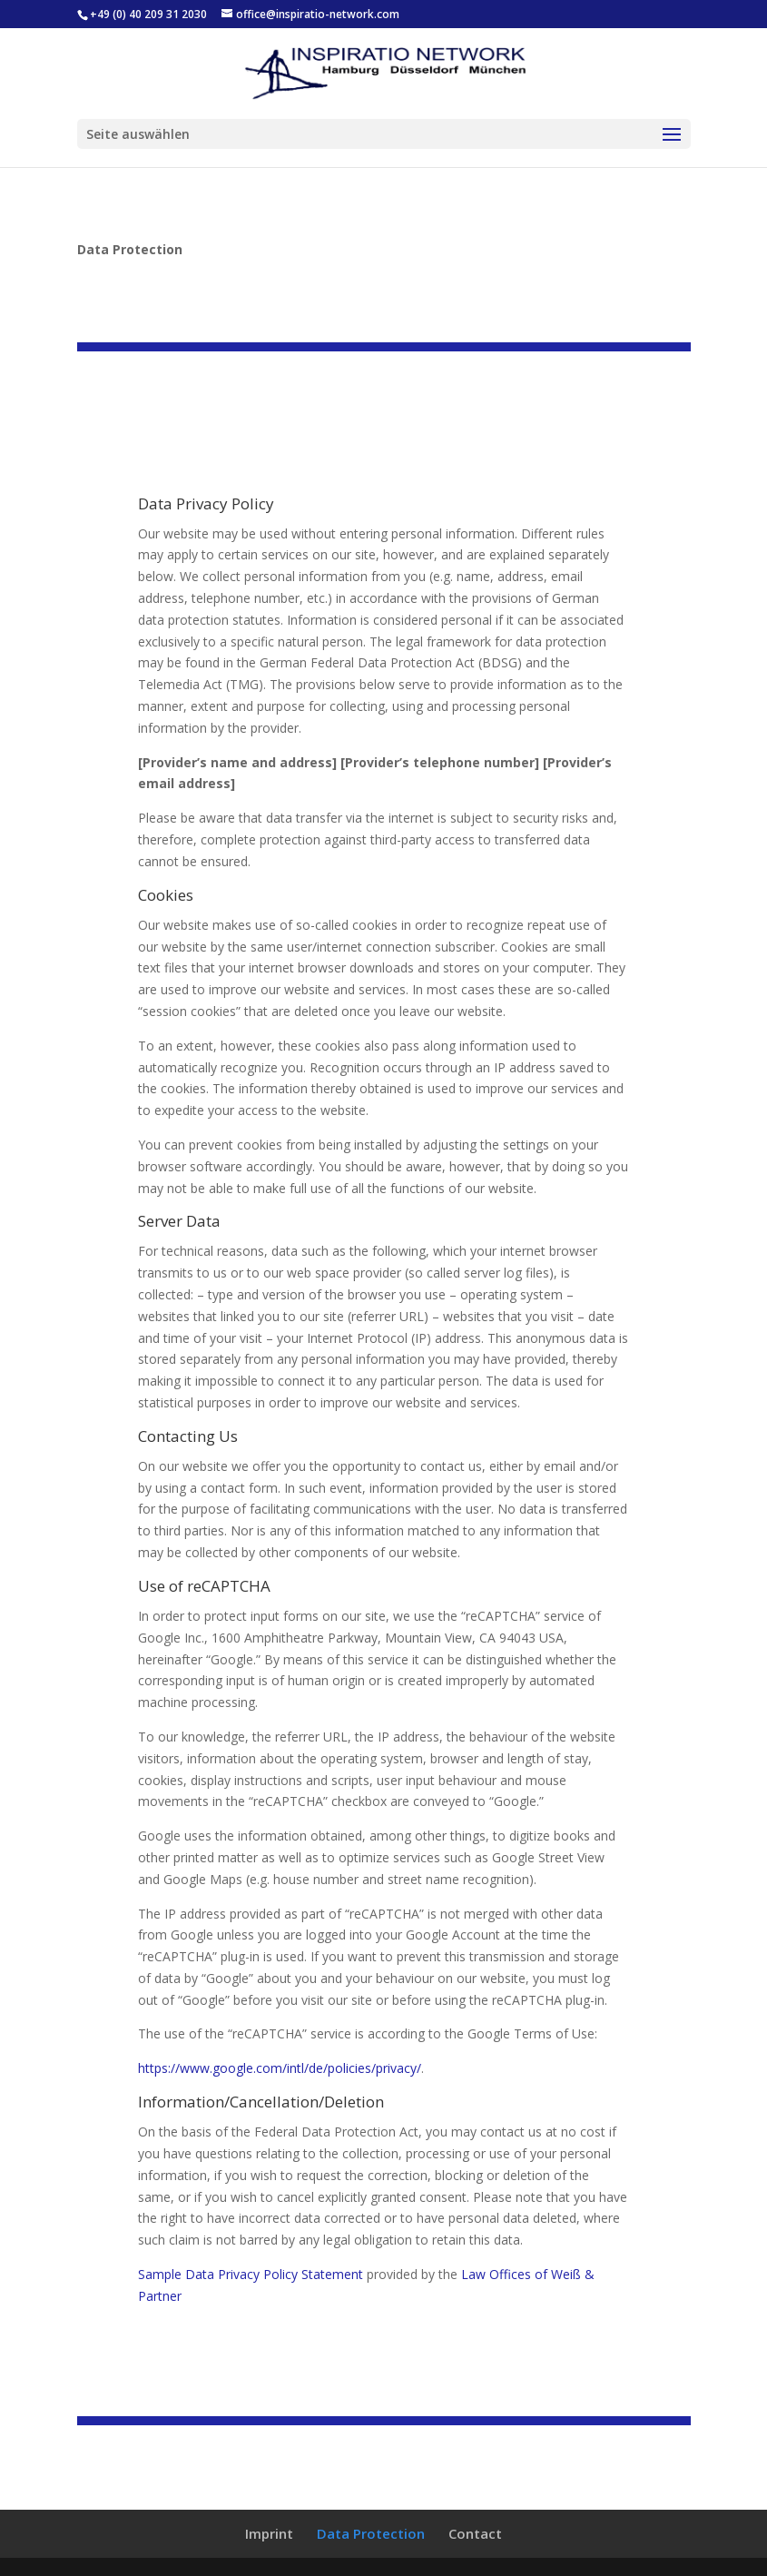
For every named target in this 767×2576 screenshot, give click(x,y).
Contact (475, 2533)
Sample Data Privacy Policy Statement (250, 2274)
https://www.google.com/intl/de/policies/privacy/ (279, 2068)
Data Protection (371, 2533)
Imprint (269, 2533)
